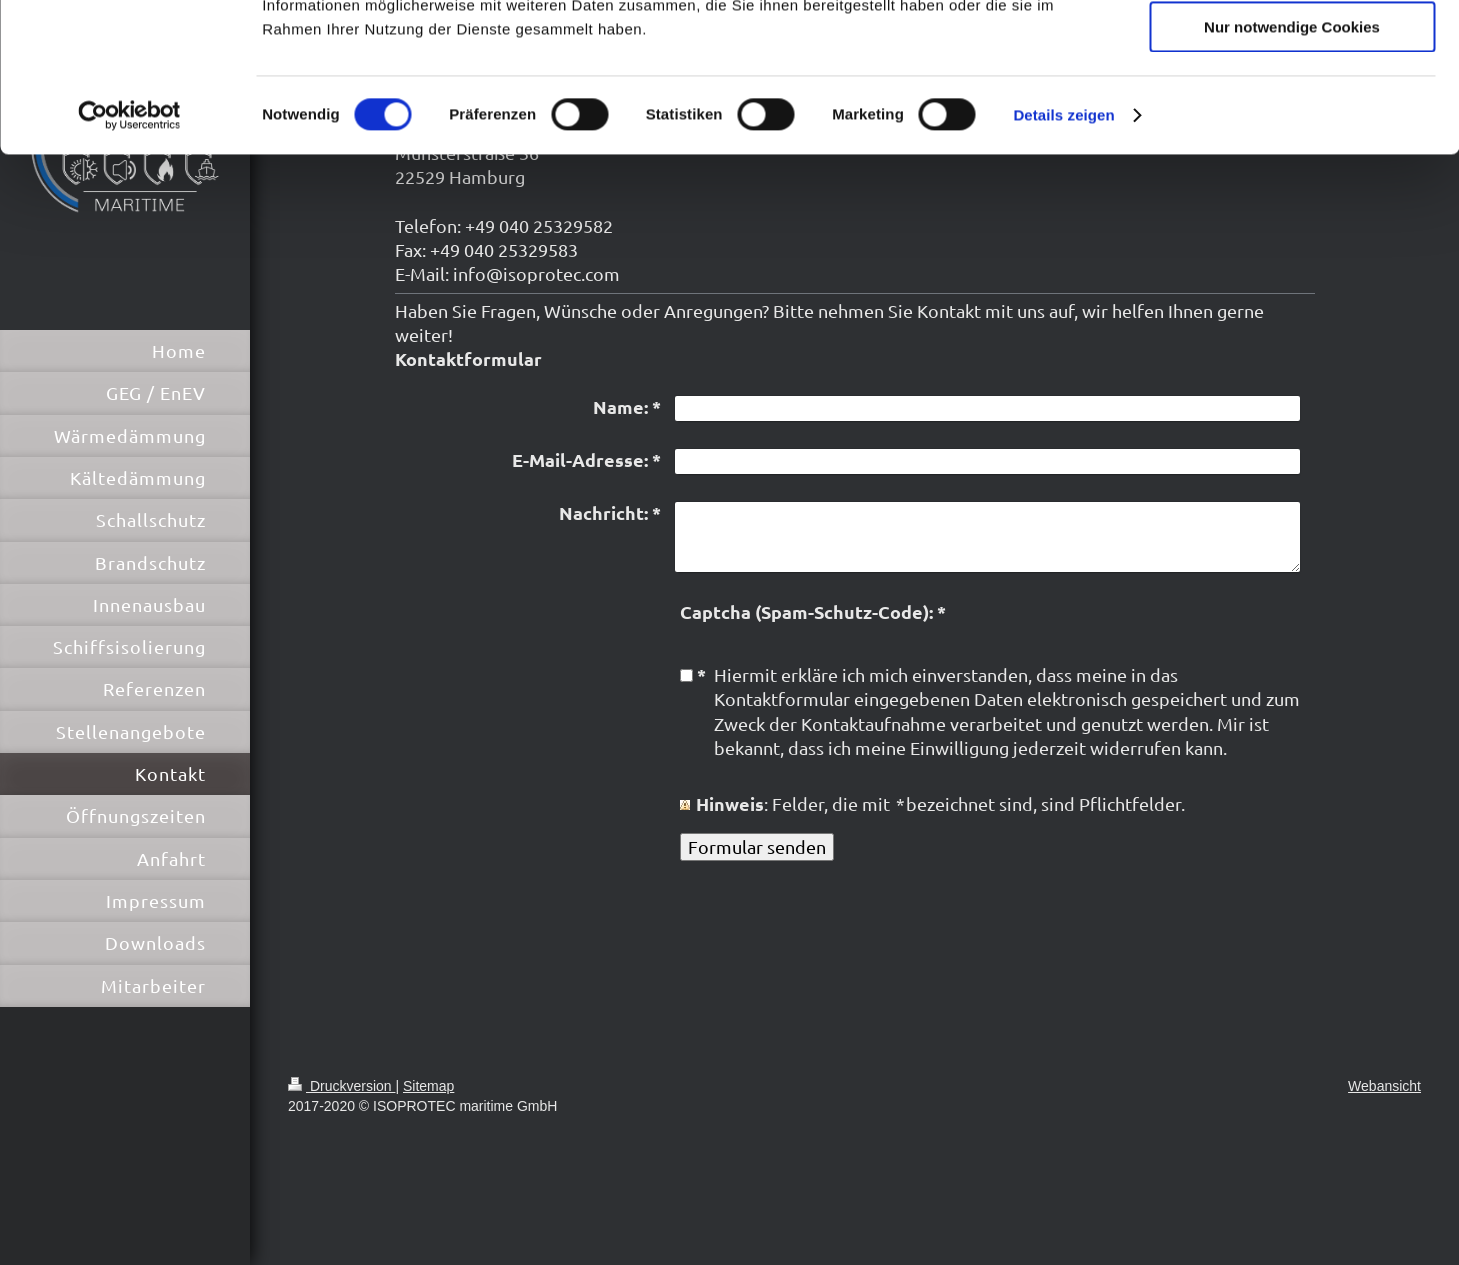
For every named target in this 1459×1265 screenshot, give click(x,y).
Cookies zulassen (1292, 49)
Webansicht (1384, 1086)
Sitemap (428, 1086)
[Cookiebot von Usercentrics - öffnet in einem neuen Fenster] (129, 255)
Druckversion (341, 1086)
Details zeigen (1063, 254)
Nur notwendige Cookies (1292, 166)
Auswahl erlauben (1292, 108)
